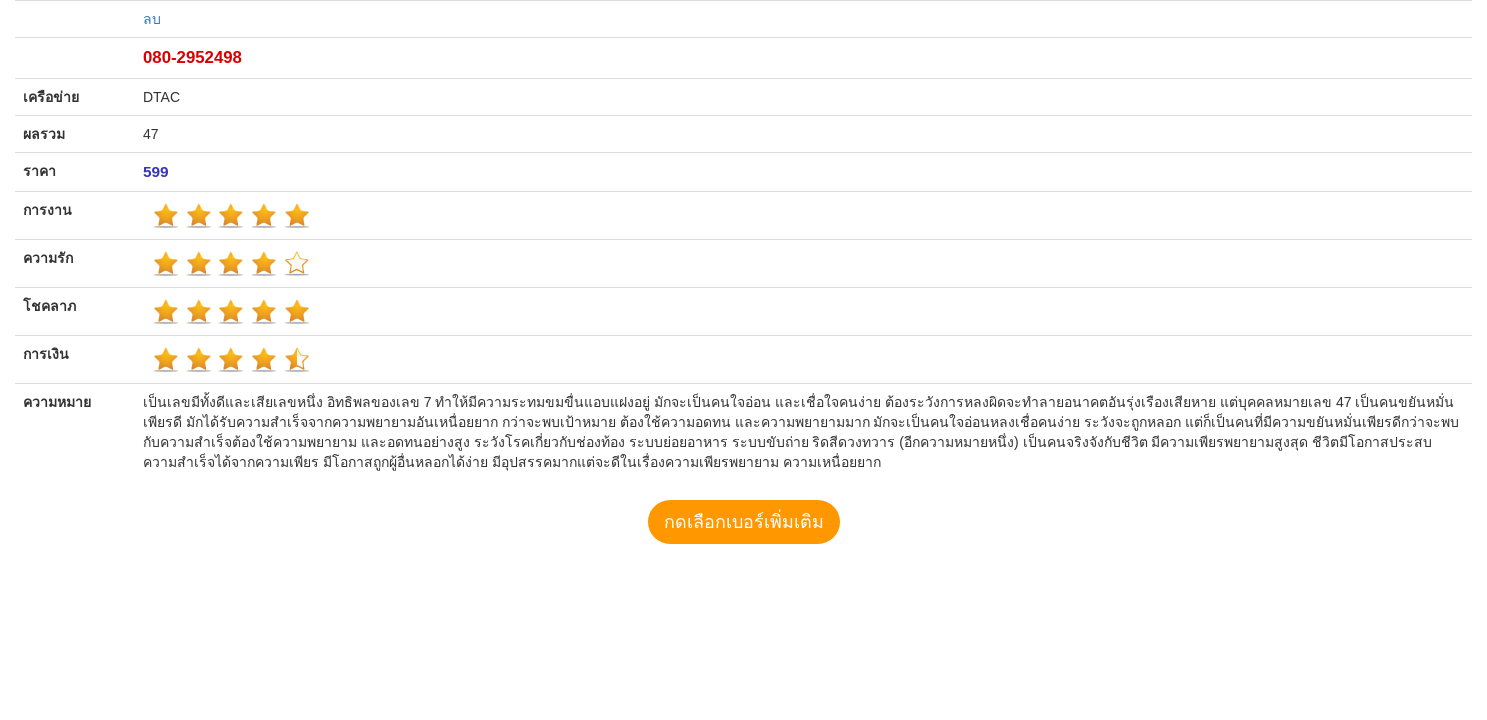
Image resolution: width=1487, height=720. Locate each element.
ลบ (152, 19)
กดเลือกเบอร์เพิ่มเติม (744, 522)
